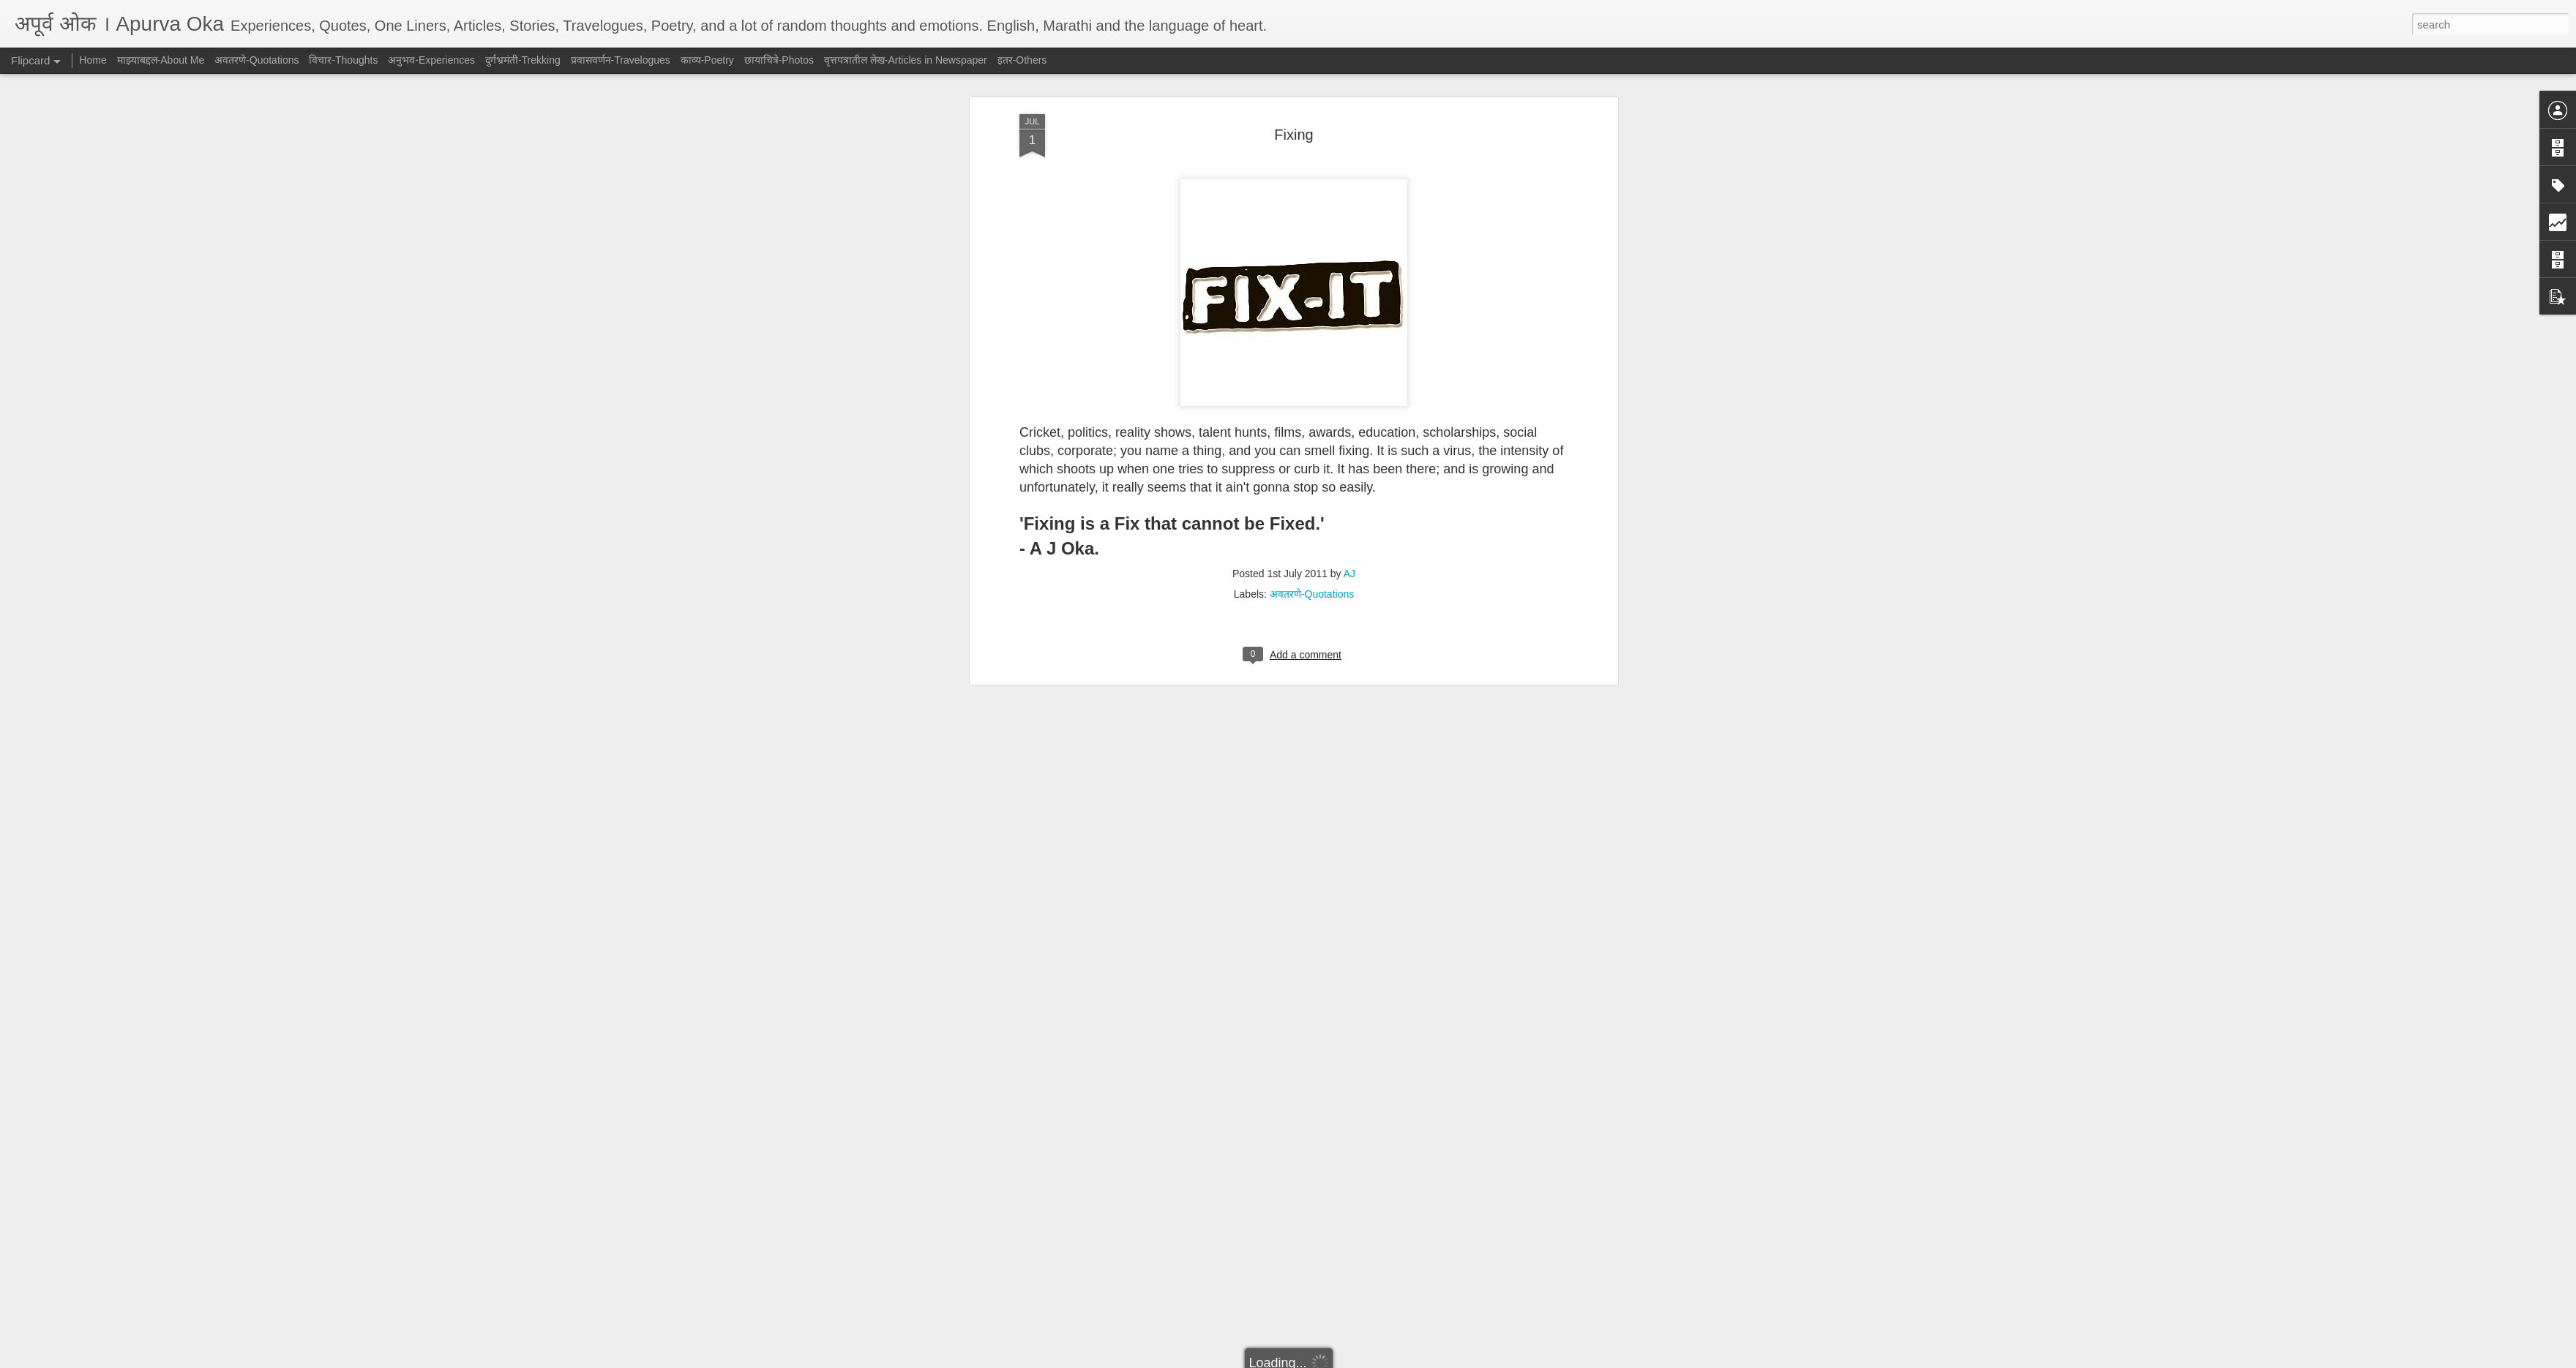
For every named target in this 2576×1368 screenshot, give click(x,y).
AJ (1349, 194)
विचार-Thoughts (343, 60)
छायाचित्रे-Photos (779, 60)
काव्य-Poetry (707, 60)
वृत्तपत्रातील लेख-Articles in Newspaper (905, 60)
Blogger (1333, 1360)
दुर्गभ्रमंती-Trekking (523, 60)
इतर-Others (1022, 60)
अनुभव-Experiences (431, 60)
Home (92, 60)
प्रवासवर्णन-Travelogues (620, 60)
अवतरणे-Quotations (1312, 214)
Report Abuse (1376, 1360)
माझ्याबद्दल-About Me (161, 60)
